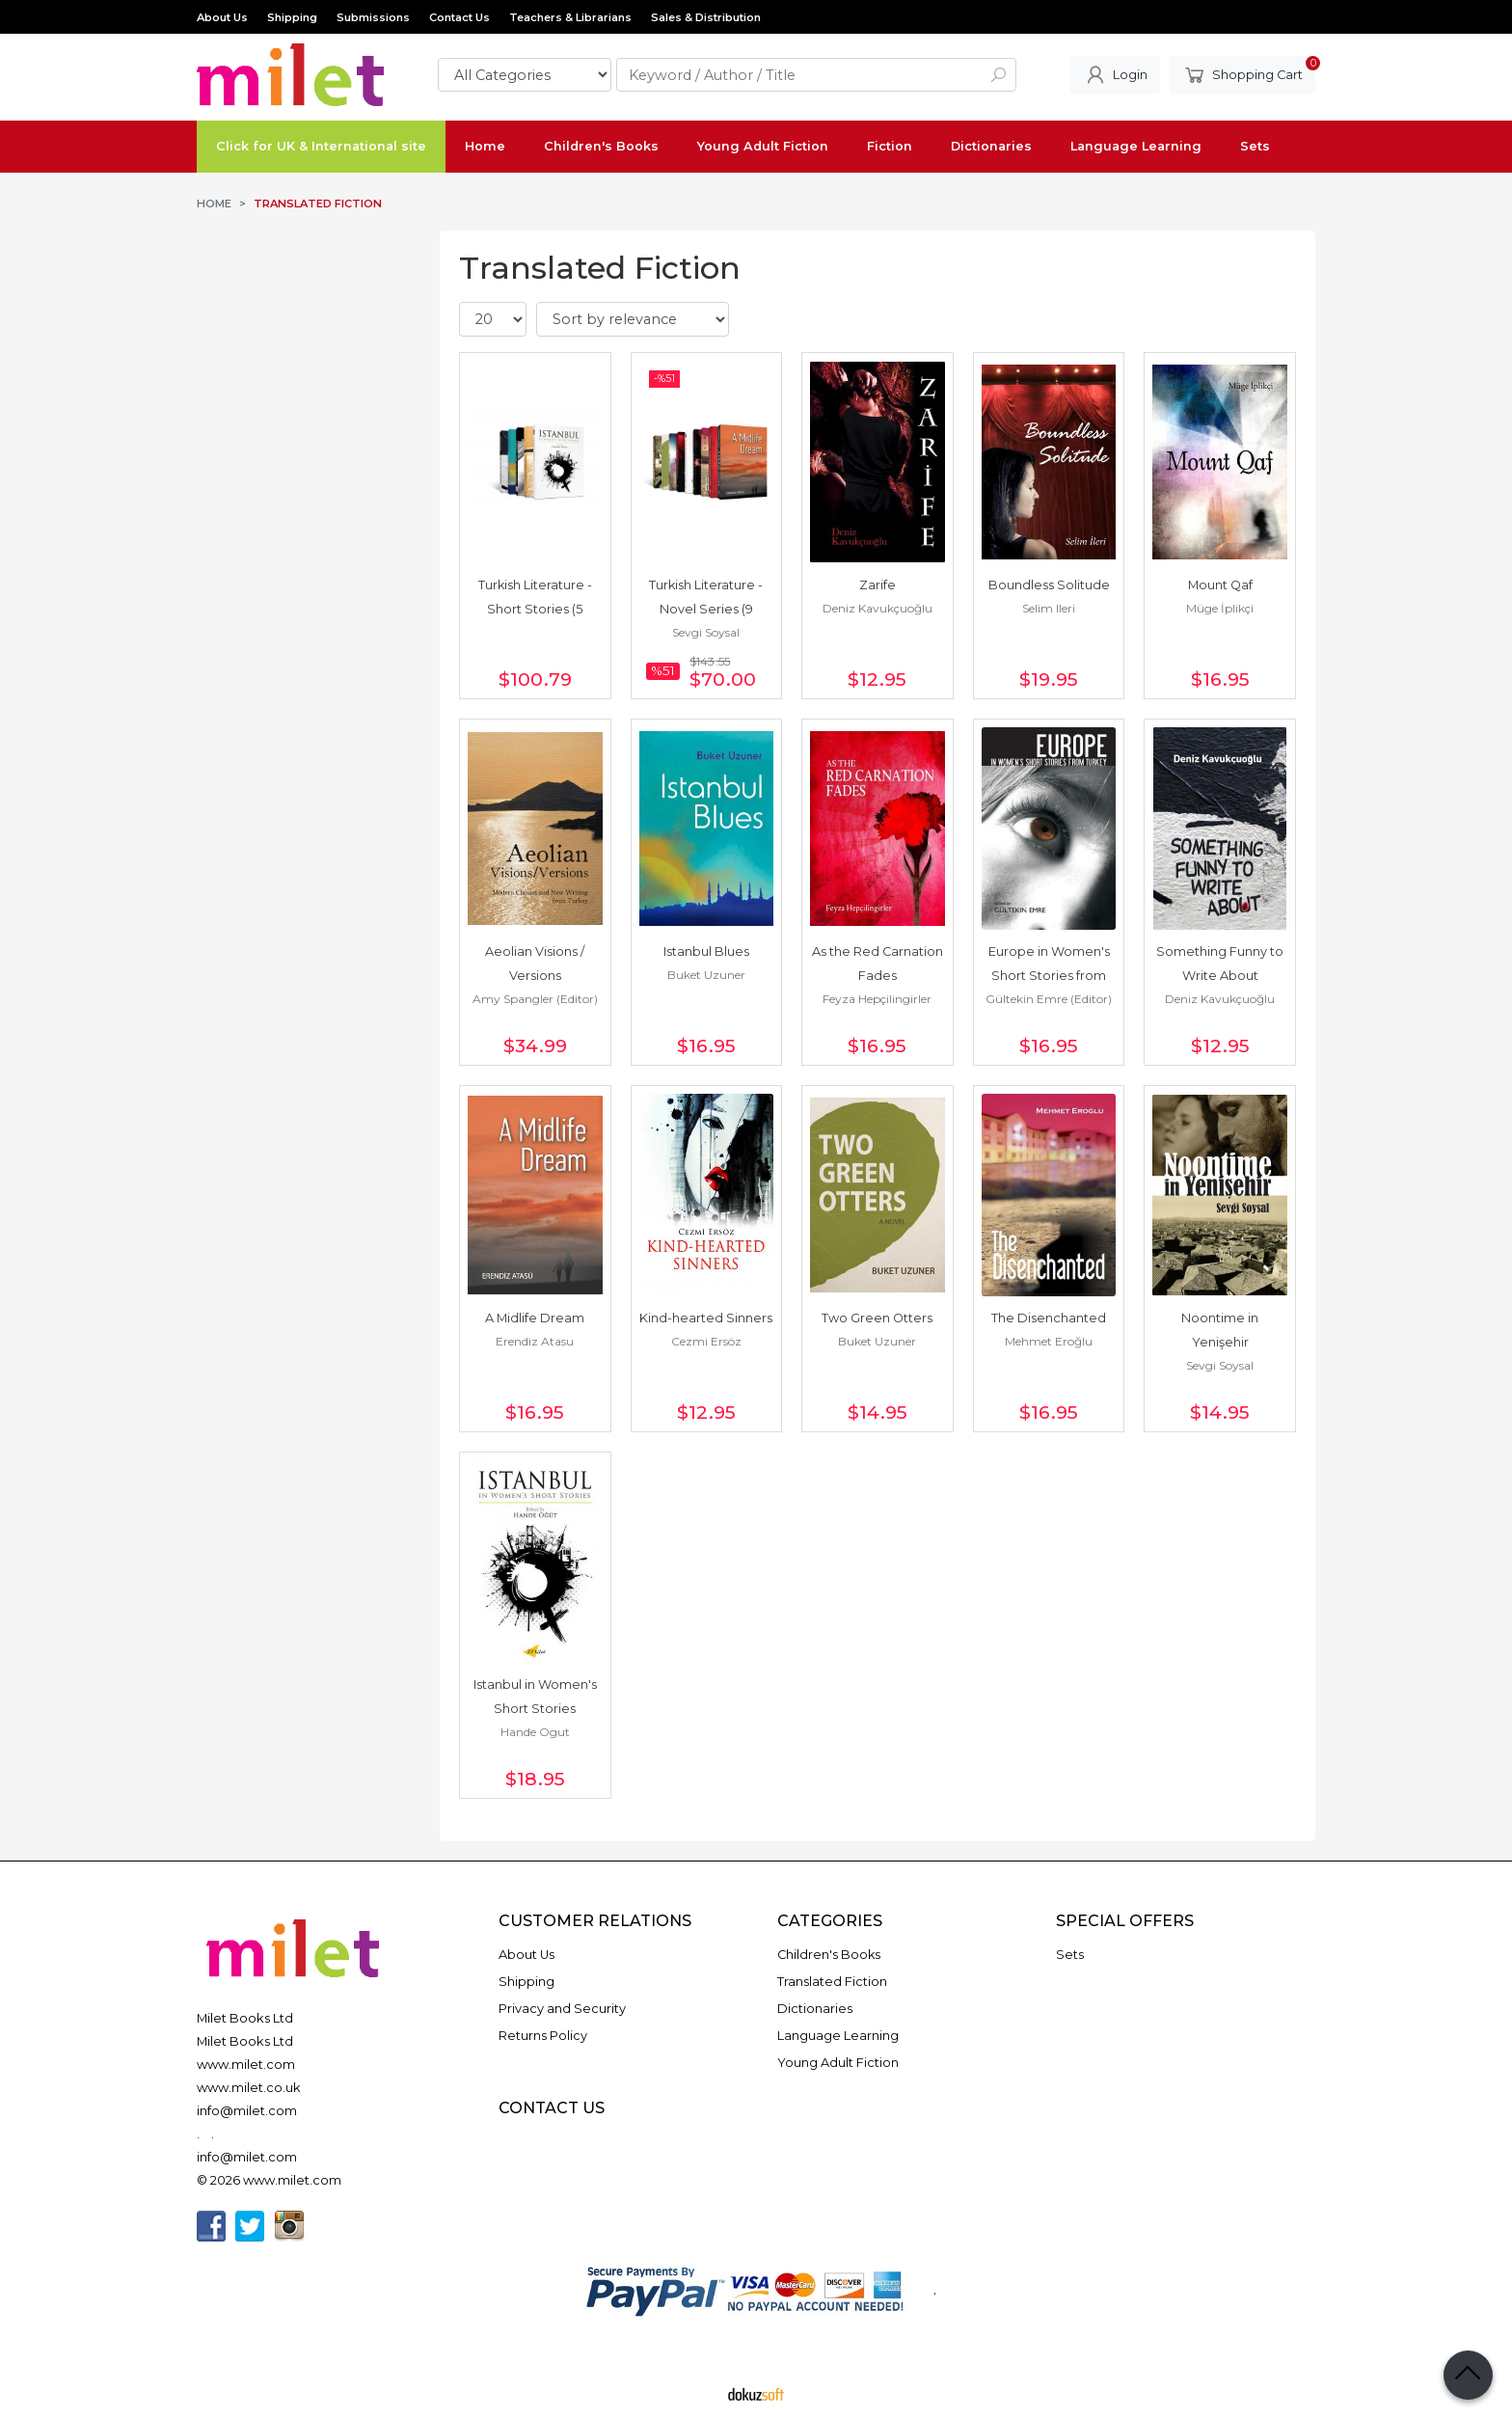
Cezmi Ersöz (706, 1341)
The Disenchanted (1048, 1318)
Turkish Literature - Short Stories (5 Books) (536, 609)
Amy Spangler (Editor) (535, 999)
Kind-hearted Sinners (705, 1318)
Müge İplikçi (1220, 608)
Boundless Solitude (1049, 585)
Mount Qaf (1220, 585)
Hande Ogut (535, 1732)
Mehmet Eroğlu (1049, 1341)
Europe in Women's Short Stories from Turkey (1050, 975)
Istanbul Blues (706, 951)
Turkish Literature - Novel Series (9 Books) (707, 609)
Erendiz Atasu (535, 1341)
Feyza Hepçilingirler (877, 999)
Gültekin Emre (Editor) (1049, 999)
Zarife (877, 585)
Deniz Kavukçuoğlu (877, 608)
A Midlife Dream (534, 1318)
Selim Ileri (1048, 608)
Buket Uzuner (706, 974)
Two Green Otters (877, 1318)
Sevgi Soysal (706, 632)
